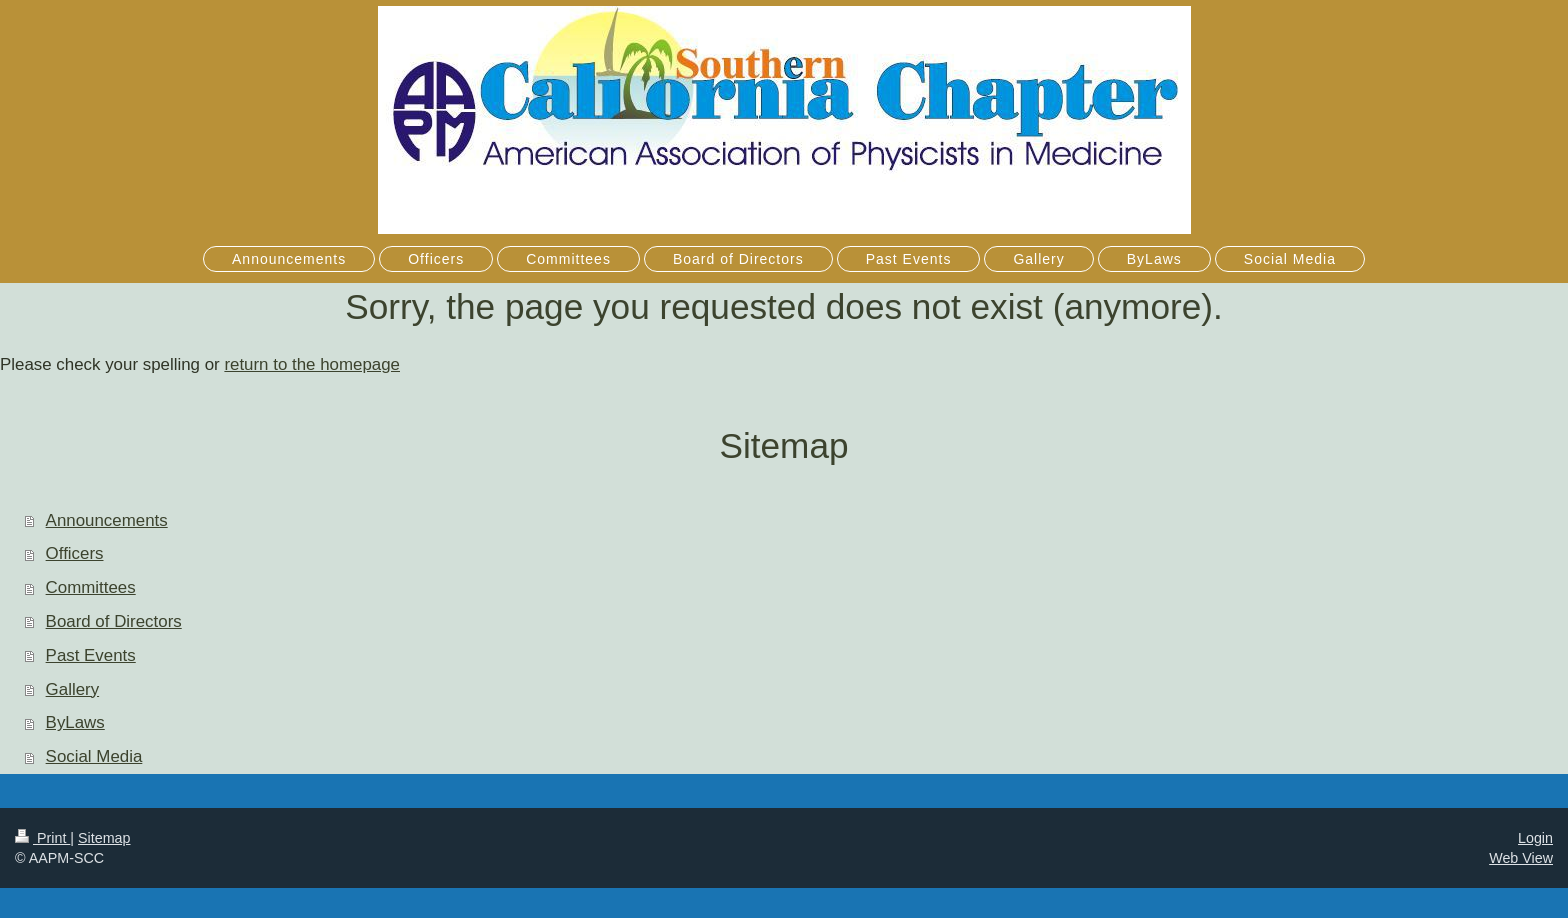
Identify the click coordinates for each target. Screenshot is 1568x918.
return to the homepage (312, 364)
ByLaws (75, 722)
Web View (1521, 858)
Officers (75, 553)
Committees (91, 587)
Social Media (94, 756)
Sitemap (104, 838)
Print (42, 838)
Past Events (91, 655)
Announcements (107, 520)
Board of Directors (114, 621)
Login (1535, 838)
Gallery (73, 689)
